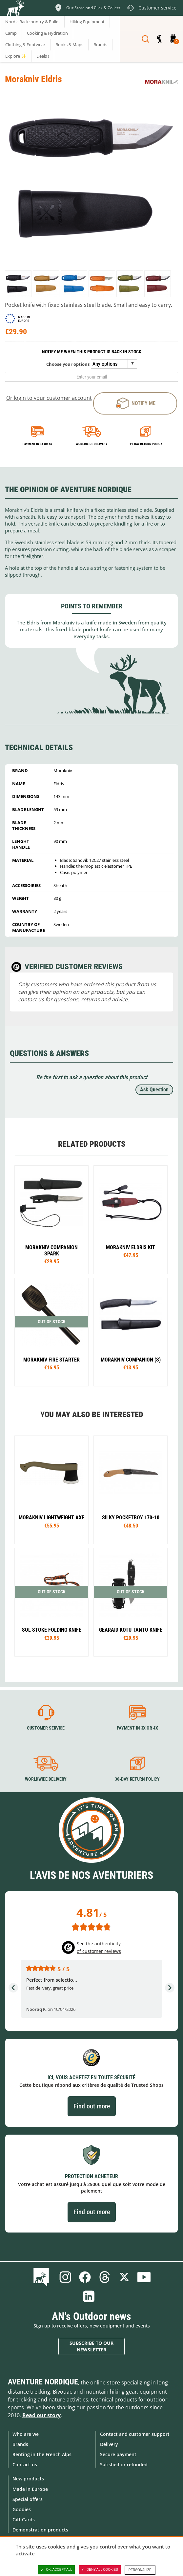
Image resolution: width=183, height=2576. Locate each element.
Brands (20, 2444)
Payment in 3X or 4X (137, 1728)
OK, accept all (56, 2570)
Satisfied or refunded (124, 2464)
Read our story (41, 2415)
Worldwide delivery (91, 444)
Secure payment (118, 2454)
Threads (104, 2277)
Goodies (21, 2509)
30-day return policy (137, 1779)
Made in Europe (30, 2489)
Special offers (27, 2499)
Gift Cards (23, 2519)
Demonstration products (40, 2530)
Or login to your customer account (49, 397)
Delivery (109, 2444)
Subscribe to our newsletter (91, 2346)
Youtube (144, 2277)
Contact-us (24, 2464)
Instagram (65, 2277)
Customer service (46, 1728)
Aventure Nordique (43, 2381)
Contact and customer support (135, 2434)
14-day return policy (146, 444)
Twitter (124, 2277)
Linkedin (88, 2296)
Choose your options (68, 364)
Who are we (25, 2434)
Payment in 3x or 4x (37, 444)
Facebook (85, 2277)
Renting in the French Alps (41, 2454)
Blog (42, 2277)
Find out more (91, 2106)
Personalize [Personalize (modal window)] (140, 2570)
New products (28, 2478)
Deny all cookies (99, 2570)
